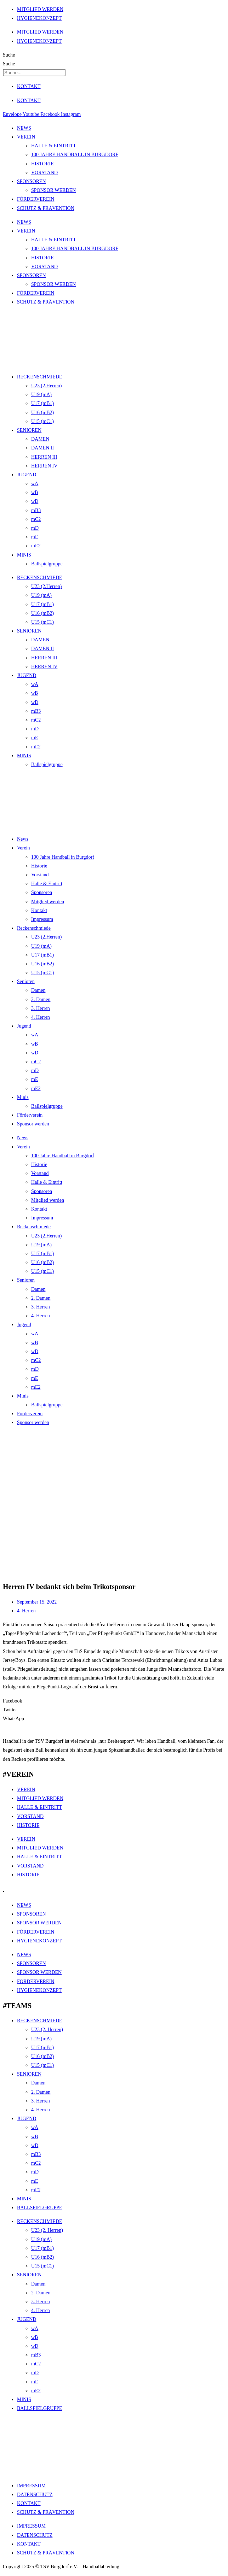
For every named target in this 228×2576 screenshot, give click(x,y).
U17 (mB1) (42, 403)
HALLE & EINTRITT (53, 145)
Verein (23, 848)
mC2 (36, 519)
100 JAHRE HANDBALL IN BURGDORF (74, 154)
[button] (114, 1700)
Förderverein (29, 1115)
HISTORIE (42, 163)
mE (34, 537)
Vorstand (40, 874)
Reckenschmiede (34, 928)
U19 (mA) (41, 394)
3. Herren (40, 1008)
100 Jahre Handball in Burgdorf (62, 857)
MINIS (24, 555)
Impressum (42, 919)
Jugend (24, 1026)
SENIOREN (29, 430)
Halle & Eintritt (46, 883)
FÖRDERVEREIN (35, 199)
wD (34, 501)
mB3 (36, 510)
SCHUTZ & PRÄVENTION (45, 208)
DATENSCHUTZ (34, 2494)
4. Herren (40, 1017)
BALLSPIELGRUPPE (39, 2207)
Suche (9, 55)
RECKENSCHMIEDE (39, 377)
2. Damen (40, 999)
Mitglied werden (47, 901)
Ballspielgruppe (47, 563)
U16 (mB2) (42, 412)
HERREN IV (44, 466)
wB (34, 492)
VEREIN (26, 137)
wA (34, 483)
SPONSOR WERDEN (53, 190)
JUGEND (26, 474)
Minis (23, 1097)
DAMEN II (42, 448)
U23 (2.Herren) (46, 385)
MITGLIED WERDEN (40, 9)
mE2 (35, 545)
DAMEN (40, 439)
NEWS (24, 128)
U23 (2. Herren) (47, 2029)
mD (35, 528)
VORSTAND (44, 172)
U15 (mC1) (42, 421)
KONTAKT (29, 86)
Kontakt (39, 910)
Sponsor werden (33, 1124)
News (22, 839)
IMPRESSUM (31, 2485)
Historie (39, 866)
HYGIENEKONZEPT (39, 18)
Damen (38, 990)
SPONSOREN (31, 181)
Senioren (26, 981)
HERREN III (44, 457)
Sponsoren (41, 892)
